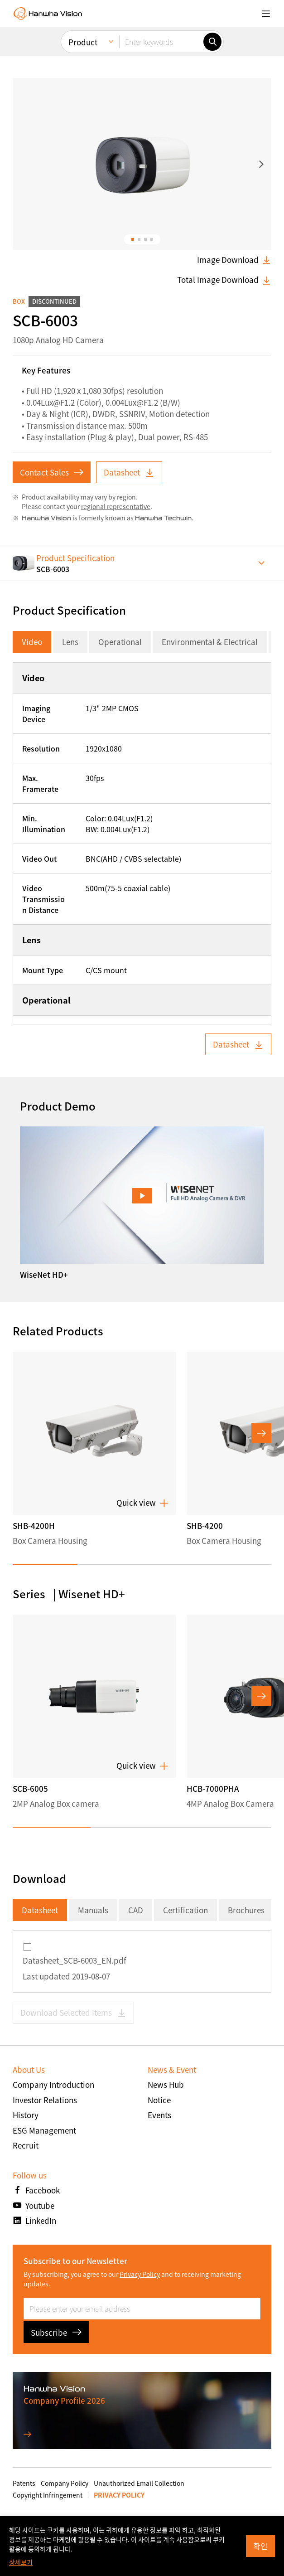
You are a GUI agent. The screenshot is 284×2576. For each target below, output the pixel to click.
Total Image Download (224, 279)
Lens (70, 641)
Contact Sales (51, 472)
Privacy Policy (140, 2274)
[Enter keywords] (161, 7)
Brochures (246, 1910)
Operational (120, 641)
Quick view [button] (142, 1502)
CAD (135, 1910)
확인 (260, 2546)
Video (32, 641)
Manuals (93, 1910)
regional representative (115, 506)
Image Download (234, 259)
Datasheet (129, 472)
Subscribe (56, 2332)
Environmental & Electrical (210, 641)
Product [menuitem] (82, 7)
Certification (185, 1910)
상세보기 (21, 2561)
